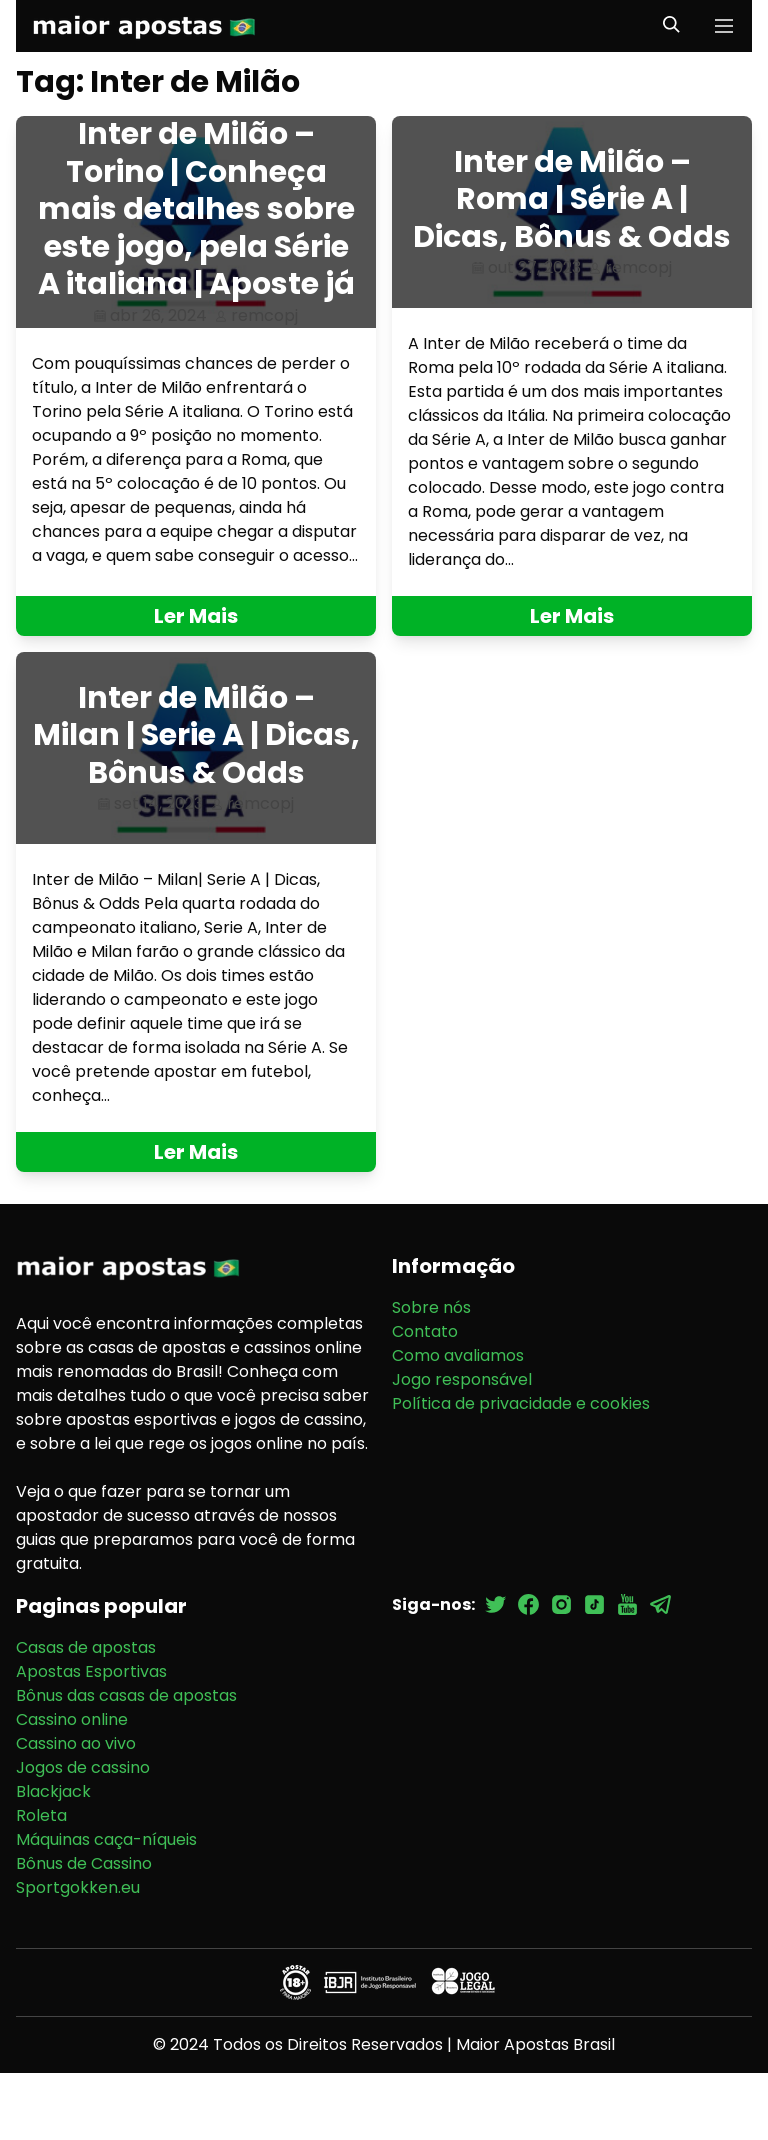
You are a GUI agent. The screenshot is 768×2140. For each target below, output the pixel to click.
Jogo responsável (462, 1379)
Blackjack (53, 1791)
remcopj (264, 315)
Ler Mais (196, 616)
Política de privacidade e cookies (521, 1403)
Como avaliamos (458, 1355)
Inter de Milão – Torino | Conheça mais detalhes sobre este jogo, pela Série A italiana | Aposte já (196, 209)
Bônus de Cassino (84, 1863)
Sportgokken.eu (78, 1887)
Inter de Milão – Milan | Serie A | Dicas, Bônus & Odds (196, 735)
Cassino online (72, 1719)
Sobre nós (431, 1307)
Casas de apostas (86, 1647)
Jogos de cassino (83, 1767)
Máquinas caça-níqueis (106, 1839)
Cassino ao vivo (76, 1743)
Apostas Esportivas (91, 1671)
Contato (425, 1331)
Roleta (41, 1815)
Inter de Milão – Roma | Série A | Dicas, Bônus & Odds (572, 199)
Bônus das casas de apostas (126, 1695)
